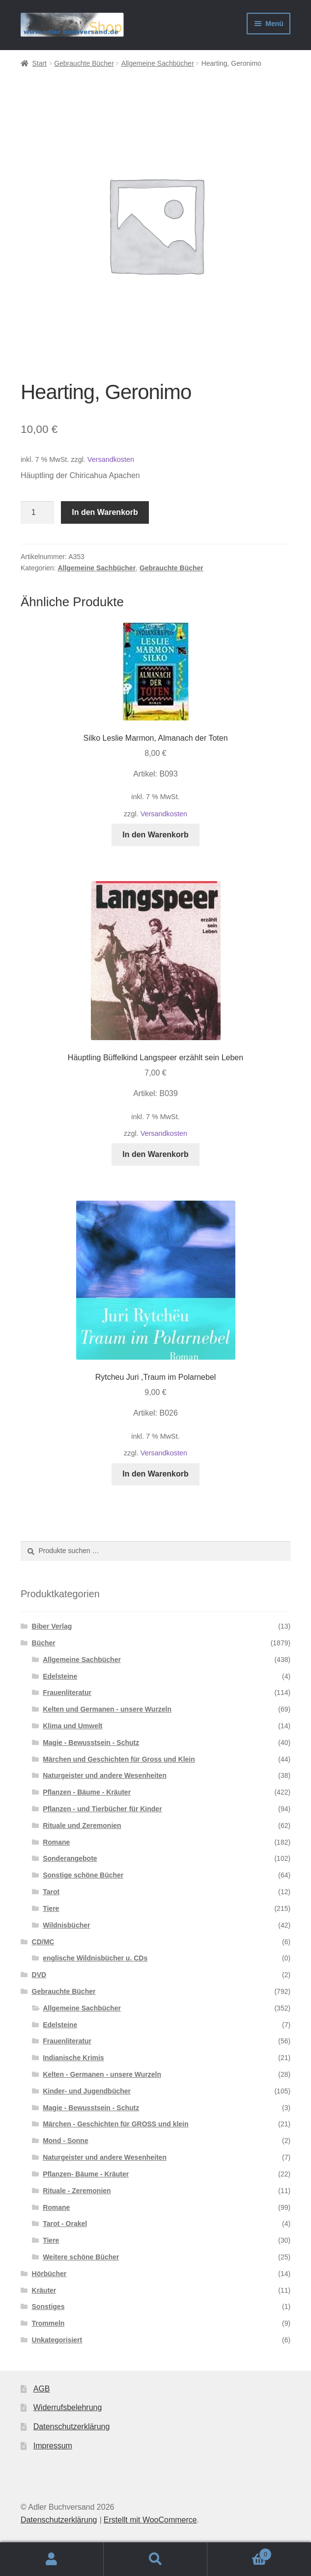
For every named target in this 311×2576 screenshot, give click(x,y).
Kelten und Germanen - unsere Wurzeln (107, 1709)
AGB (41, 2389)
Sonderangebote (70, 1858)
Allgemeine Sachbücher (157, 63)
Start (39, 63)
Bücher (44, 1643)
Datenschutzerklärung (71, 2426)
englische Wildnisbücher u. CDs (95, 1958)
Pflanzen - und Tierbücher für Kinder (102, 1809)
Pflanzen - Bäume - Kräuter (87, 1792)
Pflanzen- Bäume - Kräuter (86, 2174)
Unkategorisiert (57, 2340)
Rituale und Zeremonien (82, 1825)
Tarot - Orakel (65, 2223)
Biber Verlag (52, 1626)
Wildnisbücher (66, 1925)
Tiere (51, 1908)
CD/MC (43, 1942)
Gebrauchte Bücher (83, 63)
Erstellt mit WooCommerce (150, 2520)
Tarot (51, 1892)
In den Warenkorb (105, 512)
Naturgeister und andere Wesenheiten (105, 1775)
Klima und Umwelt (72, 1726)
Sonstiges (48, 2306)
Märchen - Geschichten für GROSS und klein (115, 2124)
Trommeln (48, 2323)
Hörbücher (49, 2274)
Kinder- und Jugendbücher (87, 2091)
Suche (155, 2559)
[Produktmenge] (37, 512)
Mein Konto (52, 2559)
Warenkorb (239, 2553)
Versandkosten (110, 459)
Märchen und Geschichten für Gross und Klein (119, 1759)
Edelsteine (60, 1676)
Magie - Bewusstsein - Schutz (91, 1742)
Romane (56, 1842)
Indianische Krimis (73, 2058)
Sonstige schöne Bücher (83, 1875)
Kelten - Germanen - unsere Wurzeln (102, 2074)
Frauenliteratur (67, 1692)
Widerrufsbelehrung (67, 2407)
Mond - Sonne (65, 2141)
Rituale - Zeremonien (77, 2191)
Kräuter (44, 2290)
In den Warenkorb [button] (155, 835)
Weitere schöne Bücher (81, 2257)
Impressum (52, 2446)
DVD (39, 1975)
